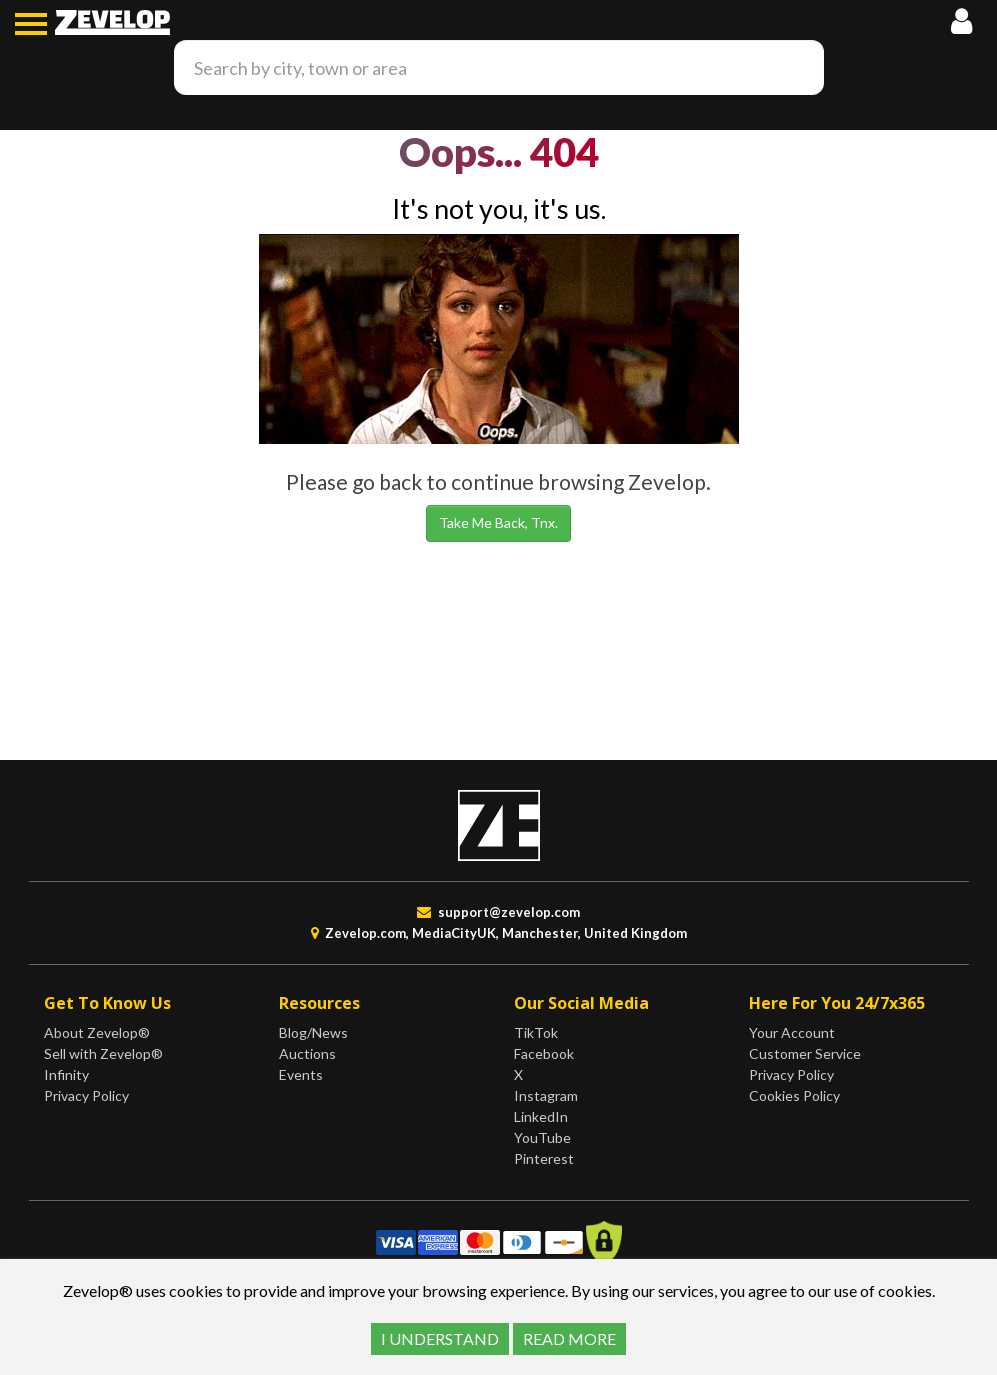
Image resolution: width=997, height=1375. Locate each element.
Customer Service (805, 1053)
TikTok (536, 1032)
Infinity (66, 1074)
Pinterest (544, 1158)
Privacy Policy (86, 1095)
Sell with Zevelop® (103, 1053)
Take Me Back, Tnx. (498, 522)
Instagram (546, 1095)
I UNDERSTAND (440, 1338)
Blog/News (313, 1032)
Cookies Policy (794, 1095)
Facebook (544, 1053)
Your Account (792, 1032)
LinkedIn (541, 1116)
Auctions (307, 1053)
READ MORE (569, 1338)
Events (301, 1074)
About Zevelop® (97, 1032)
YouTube (542, 1137)
